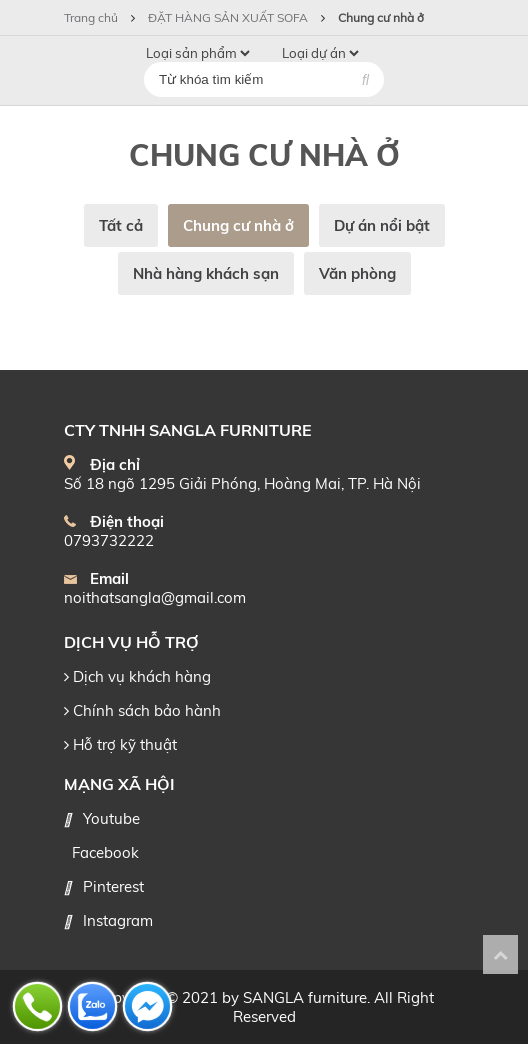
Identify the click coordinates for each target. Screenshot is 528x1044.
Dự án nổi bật (382, 225)
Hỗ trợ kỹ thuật (120, 744)
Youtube (111, 818)
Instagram (118, 920)
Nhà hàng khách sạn (206, 273)
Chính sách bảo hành (142, 710)
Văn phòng (357, 273)
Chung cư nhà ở (381, 17)
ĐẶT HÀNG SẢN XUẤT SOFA (228, 17)
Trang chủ (92, 17)
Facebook (105, 852)
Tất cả (121, 225)
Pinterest (113, 886)
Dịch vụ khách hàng (137, 676)
